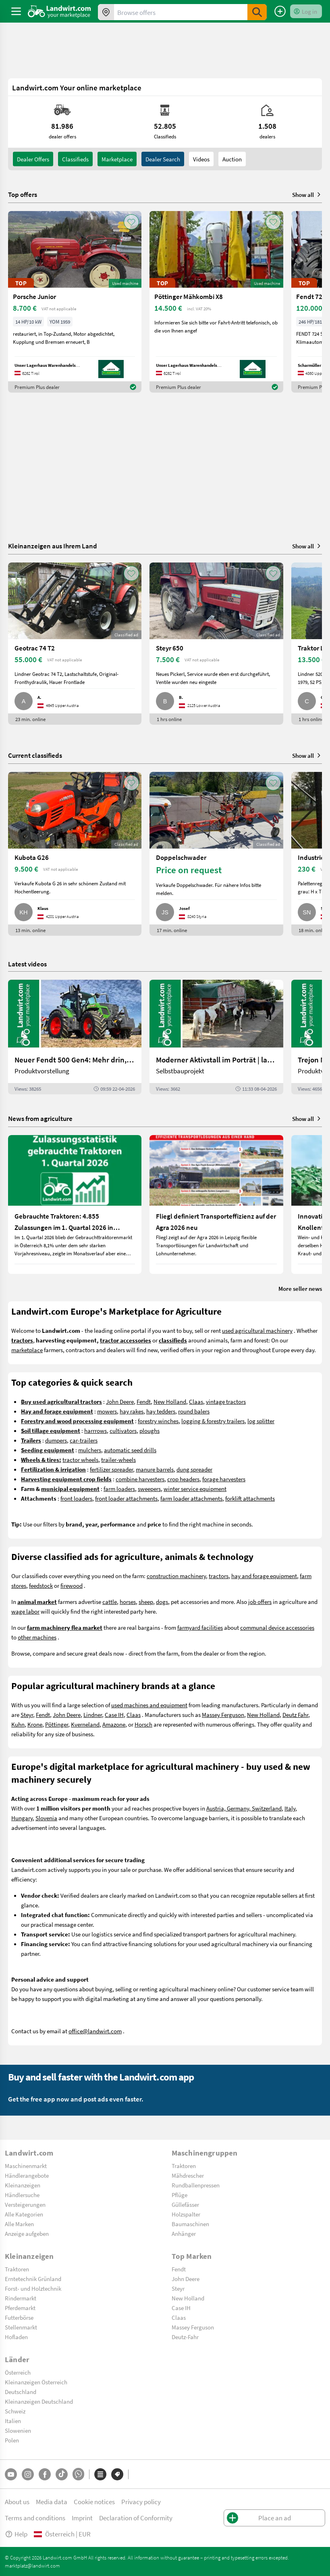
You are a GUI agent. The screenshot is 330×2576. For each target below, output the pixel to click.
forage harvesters (223, 1479)
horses (128, 1601)
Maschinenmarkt (26, 2166)
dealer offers (33, 159)
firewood (71, 1585)
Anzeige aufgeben (27, 2233)
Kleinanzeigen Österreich (36, 2382)
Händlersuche (22, 2195)
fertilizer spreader (111, 1469)
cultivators (123, 1430)
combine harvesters (140, 1479)
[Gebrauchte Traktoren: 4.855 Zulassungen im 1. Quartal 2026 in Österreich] (74, 1204)
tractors (218, 1576)
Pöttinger (56, 1724)
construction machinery (176, 1576)
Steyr (27, 1714)
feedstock (41, 1585)
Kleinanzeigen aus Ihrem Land (52, 545)
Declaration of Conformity (135, 2517)
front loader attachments (126, 1498)
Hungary (22, 1818)
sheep (146, 1601)
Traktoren (184, 2166)
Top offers (22, 194)
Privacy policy (141, 2501)
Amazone (113, 1724)
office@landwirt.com (95, 2031)
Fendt (144, 1401)
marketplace (27, 1350)
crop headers (183, 1479)
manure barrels (155, 1469)
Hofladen (16, 2337)
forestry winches (158, 1421)
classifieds (75, 159)
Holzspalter (186, 2214)
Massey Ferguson (223, 1714)
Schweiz (15, 2411)
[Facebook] (45, 2474)
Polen (12, 2440)
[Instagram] (28, 2474)
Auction (232, 159)
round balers (194, 1411)
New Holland (170, 1401)
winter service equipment (195, 1489)
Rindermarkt (20, 2298)
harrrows (95, 1430)
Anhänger (184, 2233)
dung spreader (194, 1469)
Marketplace (117, 159)
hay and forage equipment (264, 1576)
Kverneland (85, 1724)
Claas (196, 1401)
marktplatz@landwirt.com (32, 2565)
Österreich (18, 2372)
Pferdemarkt (20, 2308)
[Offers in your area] (106, 12)
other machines (37, 1637)
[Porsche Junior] (74, 302)
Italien (13, 2421)
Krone (34, 1724)
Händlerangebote (27, 2175)
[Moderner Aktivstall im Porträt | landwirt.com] (216, 1037)
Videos (201, 159)
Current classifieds (35, 755)
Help (16, 2533)
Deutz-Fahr (185, 2337)
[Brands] (117, 2474)
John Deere (120, 1401)
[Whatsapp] (78, 2474)
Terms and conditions (35, 2517)
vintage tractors (226, 1401)
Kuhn (18, 1724)
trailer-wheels (118, 1459)
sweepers (149, 1489)
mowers (107, 1411)
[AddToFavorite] (131, 222)
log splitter (260, 1421)
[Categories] (100, 2474)
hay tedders (160, 1411)
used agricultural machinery (257, 1330)
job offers (260, 1601)
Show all (307, 194)
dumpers (56, 1440)
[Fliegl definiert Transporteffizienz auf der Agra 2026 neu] (216, 1204)
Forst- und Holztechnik (33, 2288)
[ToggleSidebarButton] (16, 11)
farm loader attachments (191, 1498)
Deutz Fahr (295, 1714)
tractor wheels (80, 1459)
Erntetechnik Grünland (33, 2279)
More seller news (300, 1288)
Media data (51, 2501)
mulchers (89, 1450)
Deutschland (20, 2392)
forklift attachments (250, 1498)
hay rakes (131, 1411)
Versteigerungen (25, 2204)
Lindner (92, 1714)
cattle (109, 1601)
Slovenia (46, 1818)
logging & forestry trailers (213, 1421)
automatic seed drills (130, 1450)
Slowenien (18, 2430)
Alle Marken (19, 2224)
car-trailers (84, 1440)
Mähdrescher (188, 2175)
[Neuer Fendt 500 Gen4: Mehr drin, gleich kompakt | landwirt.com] (74, 1037)
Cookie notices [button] (94, 2501)
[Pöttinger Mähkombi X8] (216, 302)
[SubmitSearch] (257, 12)
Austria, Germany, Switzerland (244, 1808)
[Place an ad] (280, 11)
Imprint (82, 2517)
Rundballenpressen (196, 2185)
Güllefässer (185, 2204)
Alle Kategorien (24, 2214)
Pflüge (179, 2195)
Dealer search (162, 159)
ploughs (149, 1430)
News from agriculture (40, 1118)
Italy (289, 1808)
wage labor (25, 1611)
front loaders (76, 1498)
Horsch (143, 1724)
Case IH (114, 1714)
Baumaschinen (190, 2224)
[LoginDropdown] (306, 11)
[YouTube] (11, 2474)
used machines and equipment (149, 1705)
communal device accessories (277, 1627)
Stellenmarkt (21, 2327)
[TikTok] (62, 2474)
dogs (162, 1601)
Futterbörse (19, 2317)
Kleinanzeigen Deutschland (39, 2401)
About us (17, 2501)
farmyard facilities (200, 1627)
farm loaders (119, 1489)
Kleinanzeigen (22, 2185)
